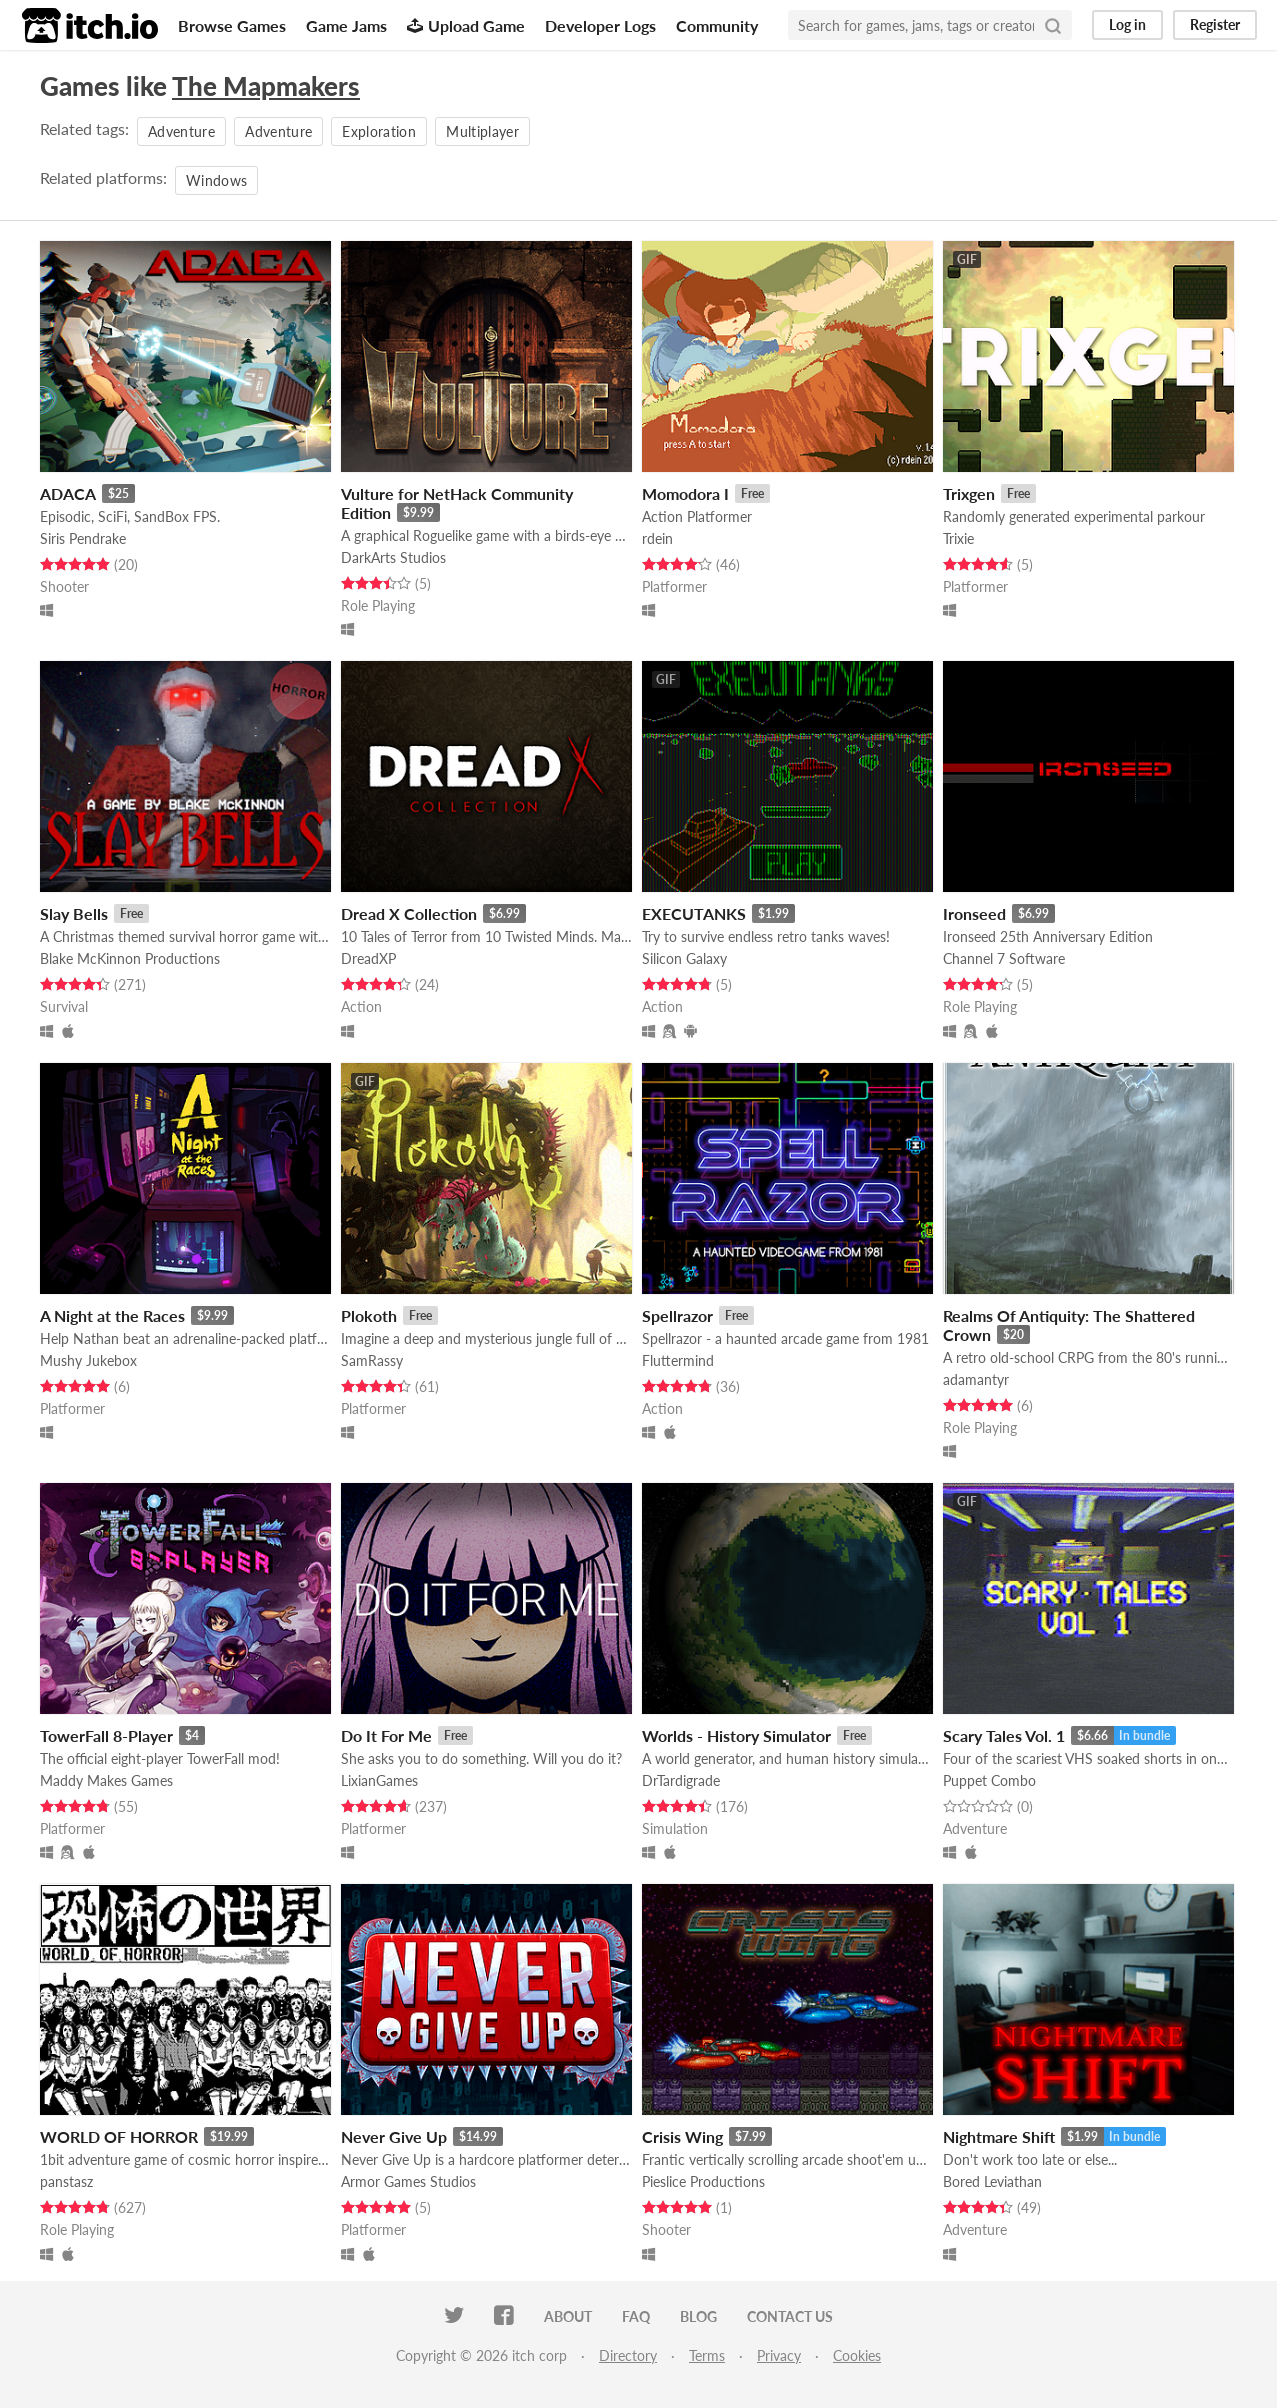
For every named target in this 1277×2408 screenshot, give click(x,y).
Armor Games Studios (408, 2181)
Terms (707, 2355)
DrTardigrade (681, 1780)
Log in (1127, 24)
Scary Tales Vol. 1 (1004, 1735)
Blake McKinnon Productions (130, 958)
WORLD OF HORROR (119, 2136)
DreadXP (368, 958)
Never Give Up (394, 2136)
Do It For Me (386, 1735)
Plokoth (369, 1315)
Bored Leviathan (992, 2181)
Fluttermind (678, 1360)
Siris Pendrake (83, 538)
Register (1215, 24)
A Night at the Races (112, 1315)
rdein (657, 538)
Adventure (181, 131)
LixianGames (379, 1780)
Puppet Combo (989, 1780)
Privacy (779, 2355)
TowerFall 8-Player (106, 1735)
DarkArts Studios (393, 557)
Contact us (790, 2316)
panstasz (66, 2181)
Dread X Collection (409, 913)
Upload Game (466, 25)
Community (717, 25)
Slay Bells (74, 913)
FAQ (636, 2316)
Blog (698, 2316)
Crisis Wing (682, 2136)
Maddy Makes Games (106, 1780)
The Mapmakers (266, 86)
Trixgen (969, 493)
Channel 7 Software (1004, 958)
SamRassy (372, 1360)
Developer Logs (600, 25)
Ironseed (974, 913)
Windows (216, 180)
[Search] (1053, 25)
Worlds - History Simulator (736, 1735)
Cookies (857, 2355)
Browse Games (232, 25)
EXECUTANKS (694, 913)
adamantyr (976, 1379)
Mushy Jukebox (88, 1360)
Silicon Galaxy (684, 958)
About (568, 2316)
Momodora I (685, 493)
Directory (628, 2355)
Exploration (379, 131)
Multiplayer (482, 131)
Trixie (958, 538)
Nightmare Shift (999, 2136)
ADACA (68, 493)
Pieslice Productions (703, 2181)
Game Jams (346, 25)
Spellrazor (677, 1315)
